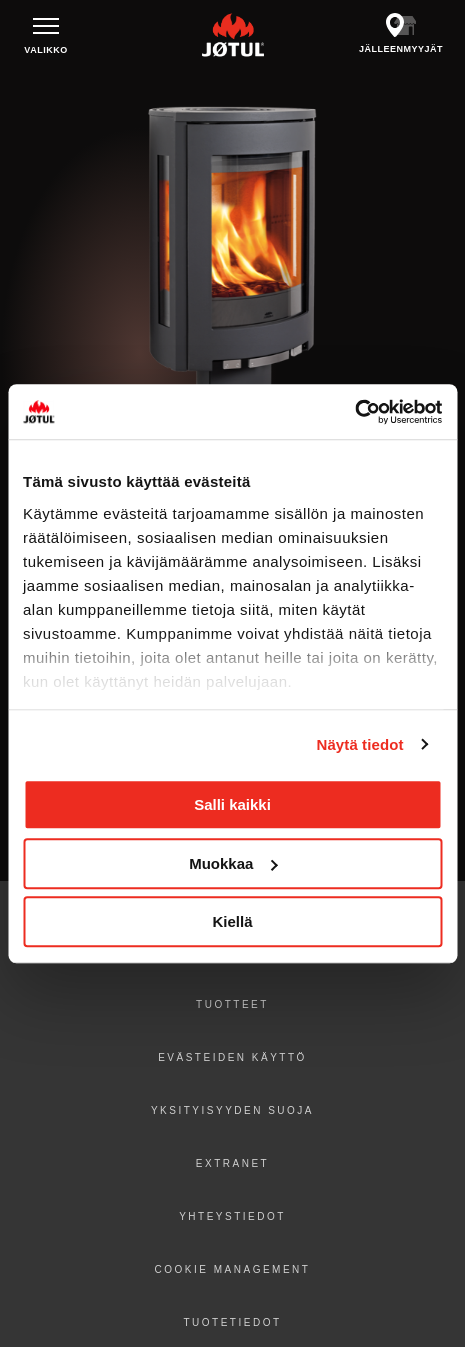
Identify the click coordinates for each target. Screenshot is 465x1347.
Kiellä (232, 921)
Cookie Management (233, 1269)
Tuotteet (232, 1004)
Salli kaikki (232, 804)
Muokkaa (233, 863)
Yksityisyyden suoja (232, 1110)
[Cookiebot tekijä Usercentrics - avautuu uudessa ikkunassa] (354, 412)
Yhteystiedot (232, 1216)
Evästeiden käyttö (232, 1057)
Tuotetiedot (232, 1322)
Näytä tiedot (360, 744)
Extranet (232, 1163)
